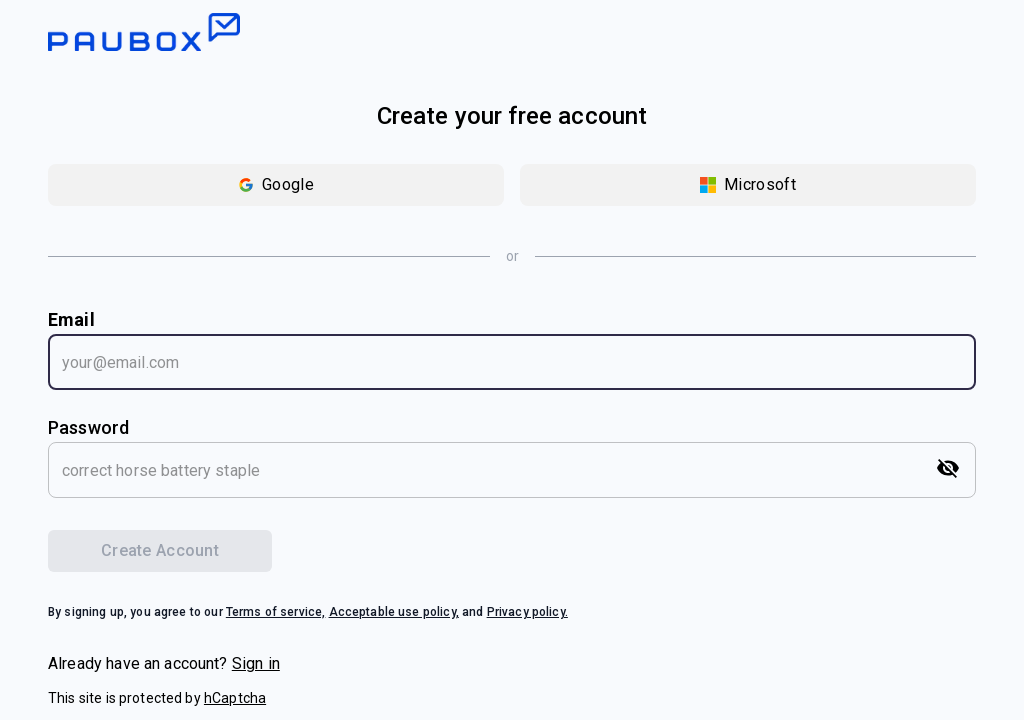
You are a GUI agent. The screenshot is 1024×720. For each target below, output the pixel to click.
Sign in (256, 663)
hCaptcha (235, 698)
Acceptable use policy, (394, 612)
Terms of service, (276, 612)
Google (276, 184)
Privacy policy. (527, 612)
